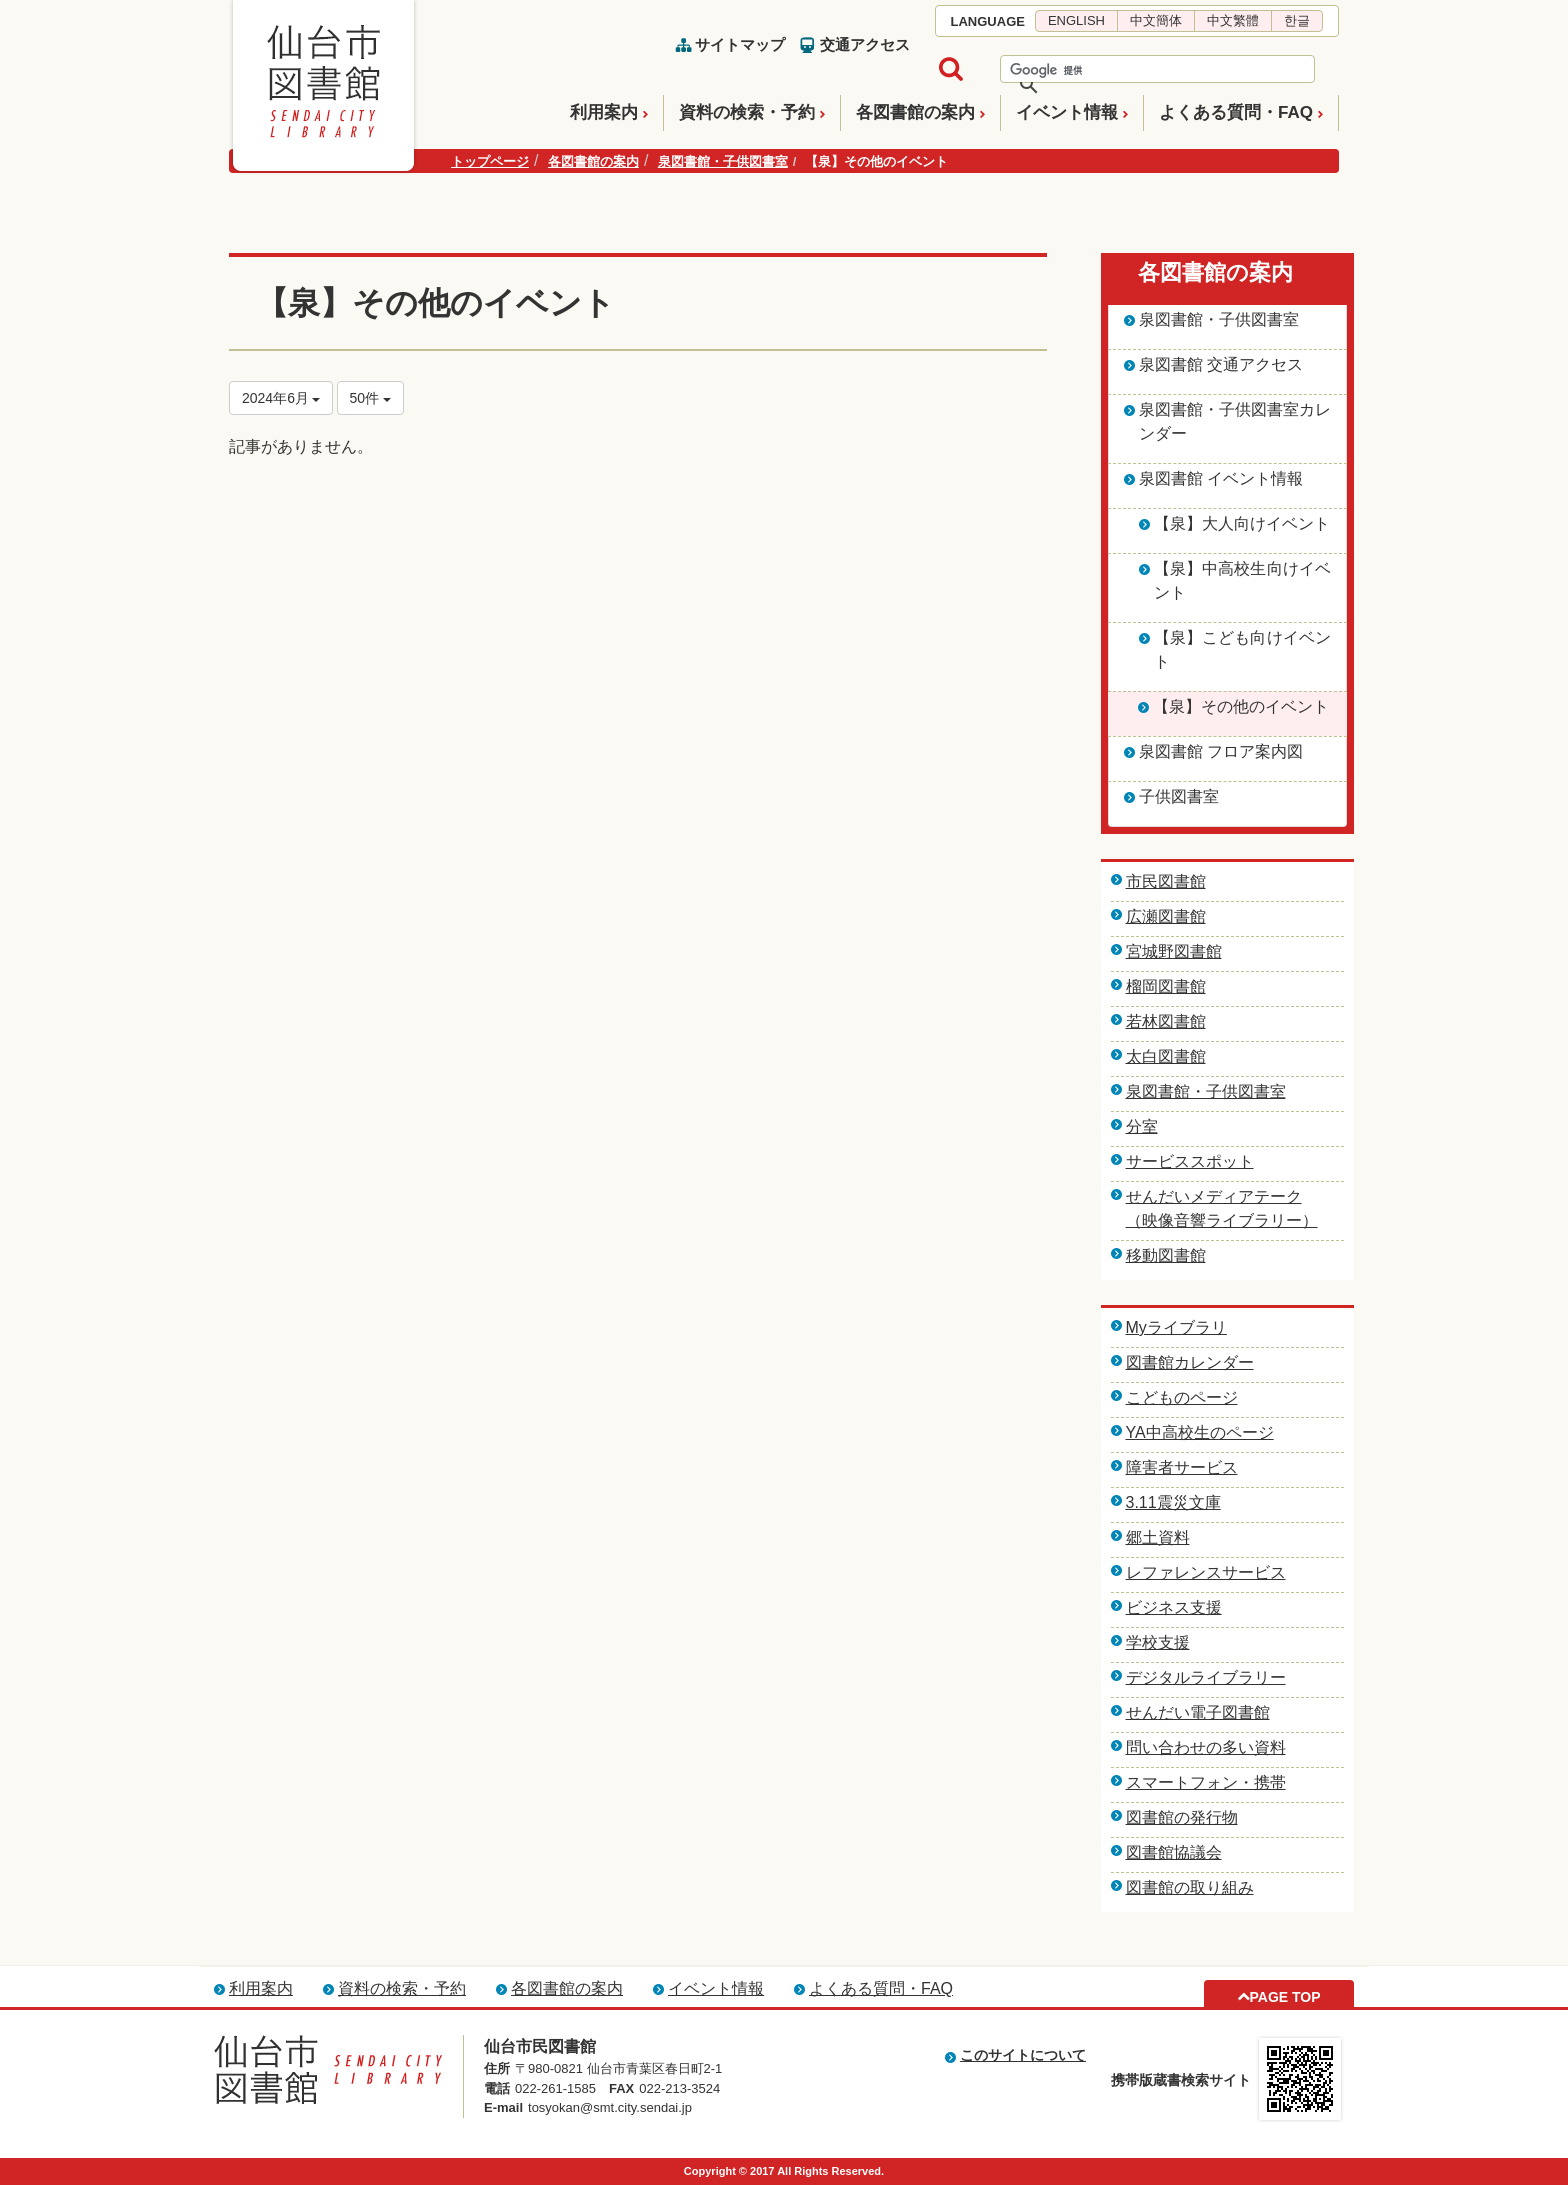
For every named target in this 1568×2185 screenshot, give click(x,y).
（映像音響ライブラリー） (1222, 1220)
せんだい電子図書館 (1198, 1712)
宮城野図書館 (1174, 951)
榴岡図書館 (1166, 986)
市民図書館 (1166, 881)
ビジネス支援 (1174, 1607)
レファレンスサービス (1206, 1572)
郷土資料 (1158, 1537)
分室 (1142, 1126)
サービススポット (1190, 1161)
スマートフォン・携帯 (1206, 1782)
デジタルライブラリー (1206, 1677)
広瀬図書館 (1166, 916)
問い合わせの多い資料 (1206, 1747)
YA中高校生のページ (1200, 1432)
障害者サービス (1182, 1467)
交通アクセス (865, 44)
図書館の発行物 (1182, 1817)
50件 (370, 398)
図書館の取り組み (1190, 1887)
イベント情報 (1067, 112)
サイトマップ (740, 44)
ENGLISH (1076, 20)
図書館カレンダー (1190, 1362)
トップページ (490, 161)
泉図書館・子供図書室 (723, 161)
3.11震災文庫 (1173, 1502)
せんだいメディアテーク (1214, 1196)
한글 (1297, 20)
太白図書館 (1166, 1056)
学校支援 (1158, 1642)
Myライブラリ (1176, 1327)
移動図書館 (1166, 1255)
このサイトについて (1023, 2055)
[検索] (1131, 70)
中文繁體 (1233, 20)
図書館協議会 (1174, 1852)
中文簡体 (1156, 20)
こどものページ (1182, 1397)
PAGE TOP (1284, 1997)
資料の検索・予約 (747, 112)
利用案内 (604, 112)
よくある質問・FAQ (1236, 112)
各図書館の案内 (915, 112)
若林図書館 (1166, 1021)
